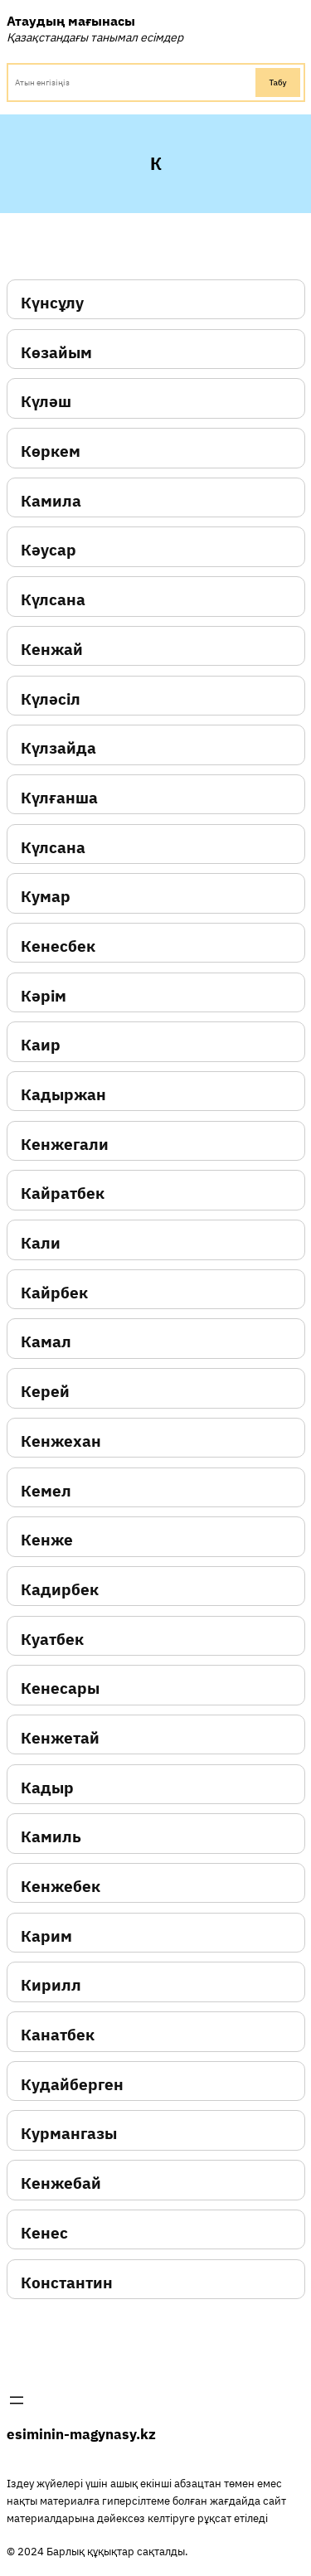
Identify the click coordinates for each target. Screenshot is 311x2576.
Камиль (51, 1836)
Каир (41, 1045)
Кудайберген (72, 2084)
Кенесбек (58, 946)
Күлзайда (58, 748)
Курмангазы (69, 2133)
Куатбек (52, 1639)
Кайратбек (62, 1193)
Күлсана (53, 599)
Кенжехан (61, 1441)
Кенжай (52, 649)
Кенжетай (60, 1738)
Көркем (50, 451)
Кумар (45, 896)
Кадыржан (63, 1094)
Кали (41, 1243)
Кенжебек (60, 1886)
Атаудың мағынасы (71, 20)
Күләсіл (50, 699)
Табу (277, 82)
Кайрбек (54, 1293)
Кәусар (48, 550)
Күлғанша (59, 798)
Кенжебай (61, 2183)
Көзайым (56, 352)
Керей (45, 1391)
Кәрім (43, 996)
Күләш (46, 401)
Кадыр (47, 1787)
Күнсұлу (52, 303)
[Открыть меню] (17, 2400)
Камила (51, 501)
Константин (67, 2282)
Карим (46, 1936)
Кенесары (60, 1688)
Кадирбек (60, 1589)
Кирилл (51, 1985)
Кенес (44, 2233)
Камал (46, 1341)
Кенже (47, 1540)
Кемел (46, 1491)
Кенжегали (65, 1144)
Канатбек (58, 2035)
